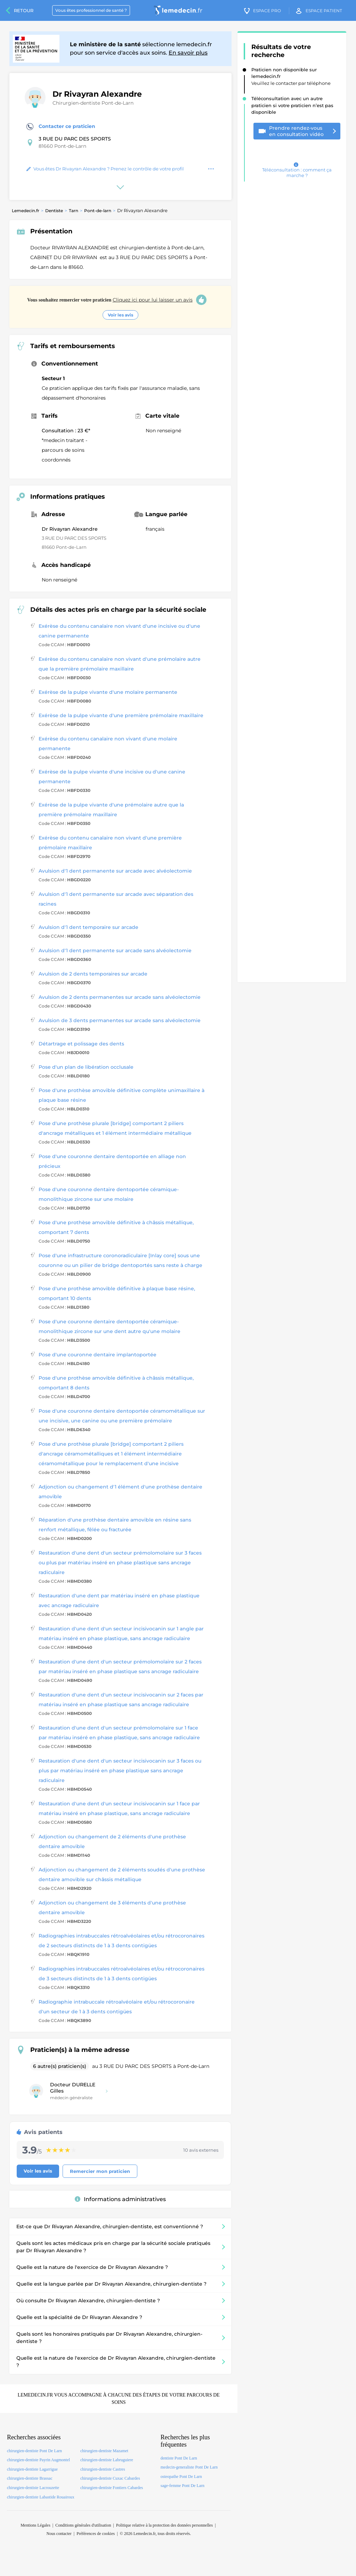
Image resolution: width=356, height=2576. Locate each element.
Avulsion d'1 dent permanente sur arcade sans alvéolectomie (115, 950)
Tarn (73, 210)
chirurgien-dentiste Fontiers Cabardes (111, 2487)
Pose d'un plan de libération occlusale (86, 1067)
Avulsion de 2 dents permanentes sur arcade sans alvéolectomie (120, 997)
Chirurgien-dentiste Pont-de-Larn (93, 103)
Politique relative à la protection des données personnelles (164, 2525)
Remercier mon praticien (100, 2171)
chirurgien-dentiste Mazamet (104, 2450)
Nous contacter (59, 2533)
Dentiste (54, 210)
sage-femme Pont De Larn (182, 2485)
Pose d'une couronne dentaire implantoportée (97, 1354)
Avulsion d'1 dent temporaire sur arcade (88, 927)
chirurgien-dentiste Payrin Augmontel (38, 2459)
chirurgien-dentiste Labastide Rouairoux (40, 2497)
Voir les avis (120, 315)
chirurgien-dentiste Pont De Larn (34, 2450)
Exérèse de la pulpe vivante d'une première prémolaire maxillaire (121, 715)
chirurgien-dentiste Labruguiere (106, 2459)
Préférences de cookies (95, 2533)
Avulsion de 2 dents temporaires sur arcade (93, 974)
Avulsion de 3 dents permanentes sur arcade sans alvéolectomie (120, 1020)
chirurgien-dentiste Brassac (29, 2478)
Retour (23, 10)
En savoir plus (188, 52)
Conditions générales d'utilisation (83, 2525)
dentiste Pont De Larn (179, 2458)
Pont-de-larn (97, 210)
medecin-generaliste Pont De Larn (189, 2467)
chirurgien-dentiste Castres (102, 2469)
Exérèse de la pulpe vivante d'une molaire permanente (108, 692)
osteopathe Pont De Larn (181, 2476)
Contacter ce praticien (60, 126)
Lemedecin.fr (25, 210)
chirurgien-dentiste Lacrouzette (33, 2487)
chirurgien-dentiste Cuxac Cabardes (110, 2478)
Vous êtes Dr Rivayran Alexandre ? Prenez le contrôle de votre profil (105, 168)
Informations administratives (120, 2199)
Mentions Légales (35, 2525)
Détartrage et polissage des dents (81, 1044)
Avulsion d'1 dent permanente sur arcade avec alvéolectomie (115, 871)
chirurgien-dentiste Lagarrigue (32, 2469)
